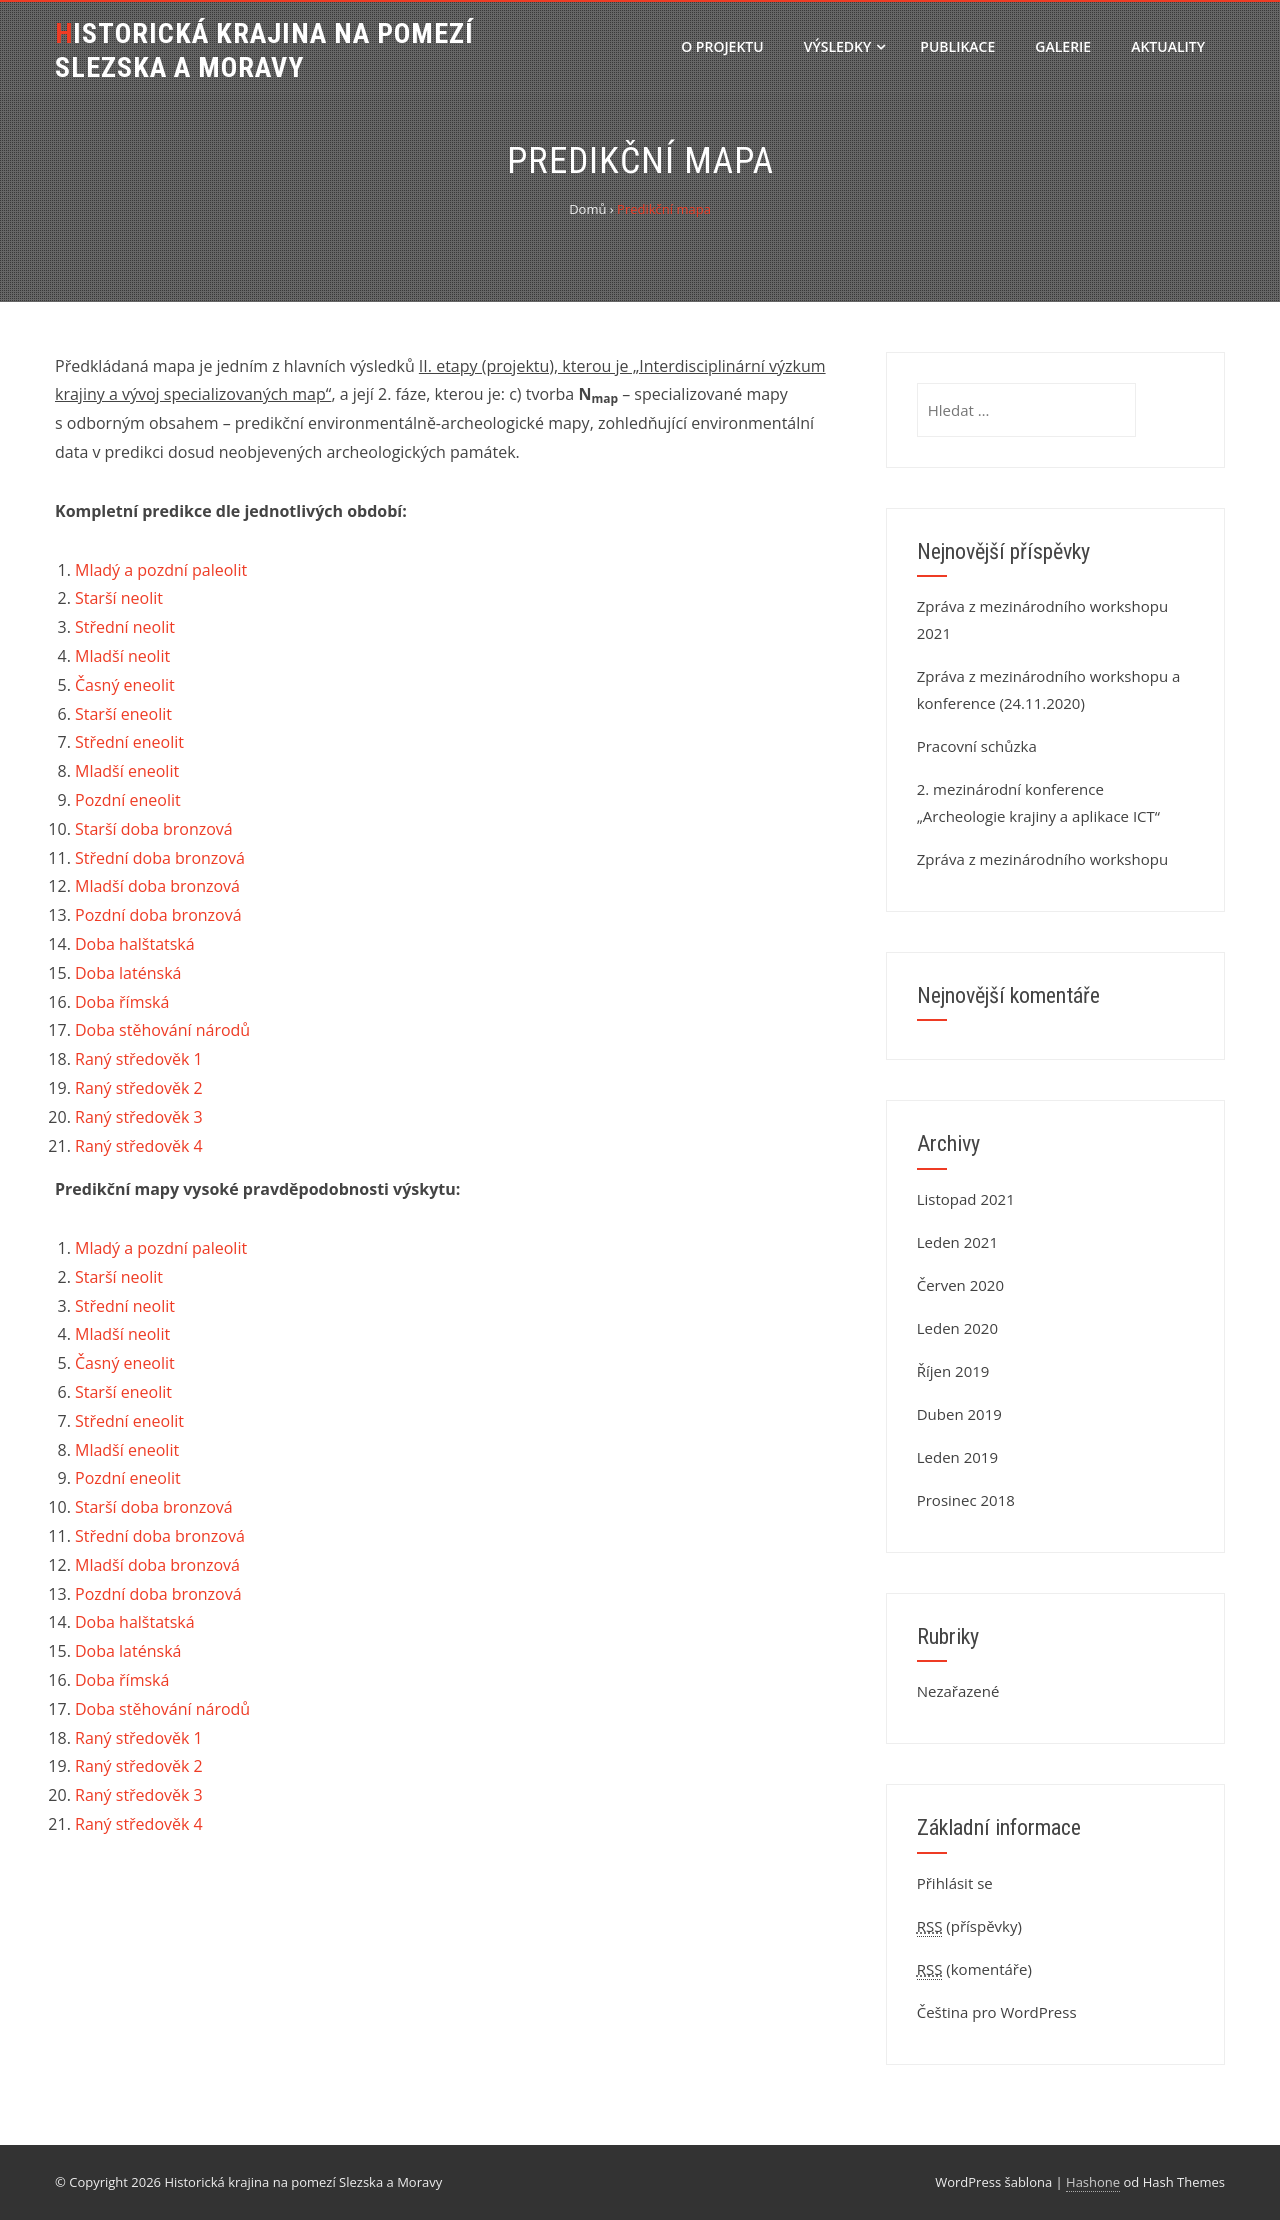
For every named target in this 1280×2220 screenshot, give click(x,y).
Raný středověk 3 (139, 1117)
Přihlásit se (955, 1883)
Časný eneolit (125, 685)
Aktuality (1168, 46)
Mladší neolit (122, 656)
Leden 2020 (957, 1328)
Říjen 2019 (953, 1371)
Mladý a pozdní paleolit (161, 570)
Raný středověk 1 (139, 1059)
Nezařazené (958, 1691)
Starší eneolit (123, 714)
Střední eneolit (129, 742)
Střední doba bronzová (160, 858)
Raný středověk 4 (139, 1146)
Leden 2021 (957, 1242)
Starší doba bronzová (154, 829)
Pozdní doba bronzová (158, 915)
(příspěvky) (969, 1926)
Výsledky (845, 46)
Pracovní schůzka (977, 746)
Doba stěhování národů (162, 1030)
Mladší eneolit (127, 771)
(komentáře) (974, 1969)
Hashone (1093, 2182)
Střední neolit (125, 627)
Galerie (1063, 46)
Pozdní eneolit (128, 800)
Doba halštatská (135, 944)
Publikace (957, 46)
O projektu (722, 46)
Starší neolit (119, 598)
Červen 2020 (960, 1285)
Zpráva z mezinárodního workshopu (1042, 859)
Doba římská (122, 1002)
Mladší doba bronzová (157, 886)
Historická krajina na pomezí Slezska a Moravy (264, 50)
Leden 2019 (957, 1457)
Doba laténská (128, 973)
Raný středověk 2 (139, 1088)
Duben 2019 (959, 1414)
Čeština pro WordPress (997, 2012)
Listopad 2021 (966, 1199)
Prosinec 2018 (966, 1500)
